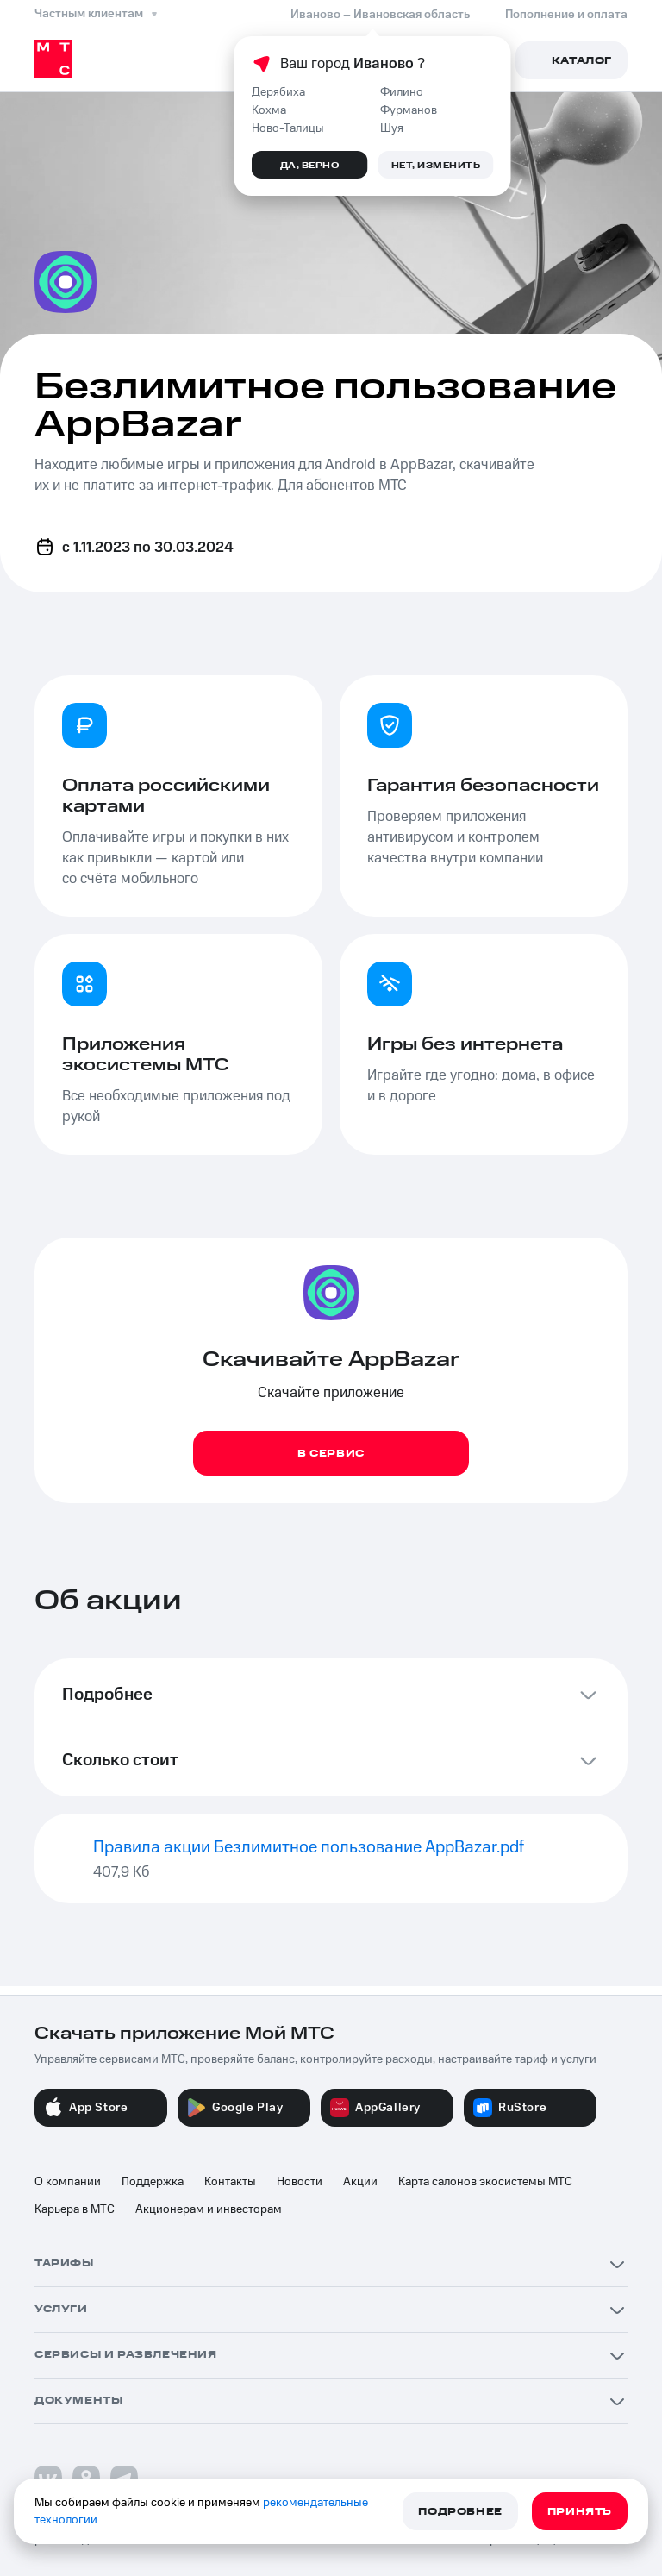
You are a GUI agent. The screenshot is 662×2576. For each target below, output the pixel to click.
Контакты (230, 2182)
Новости (299, 2182)
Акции (360, 2182)
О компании (67, 2182)
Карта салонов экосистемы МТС (485, 2182)
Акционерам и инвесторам (208, 2209)
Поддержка (153, 2182)
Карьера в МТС (74, 2209)
